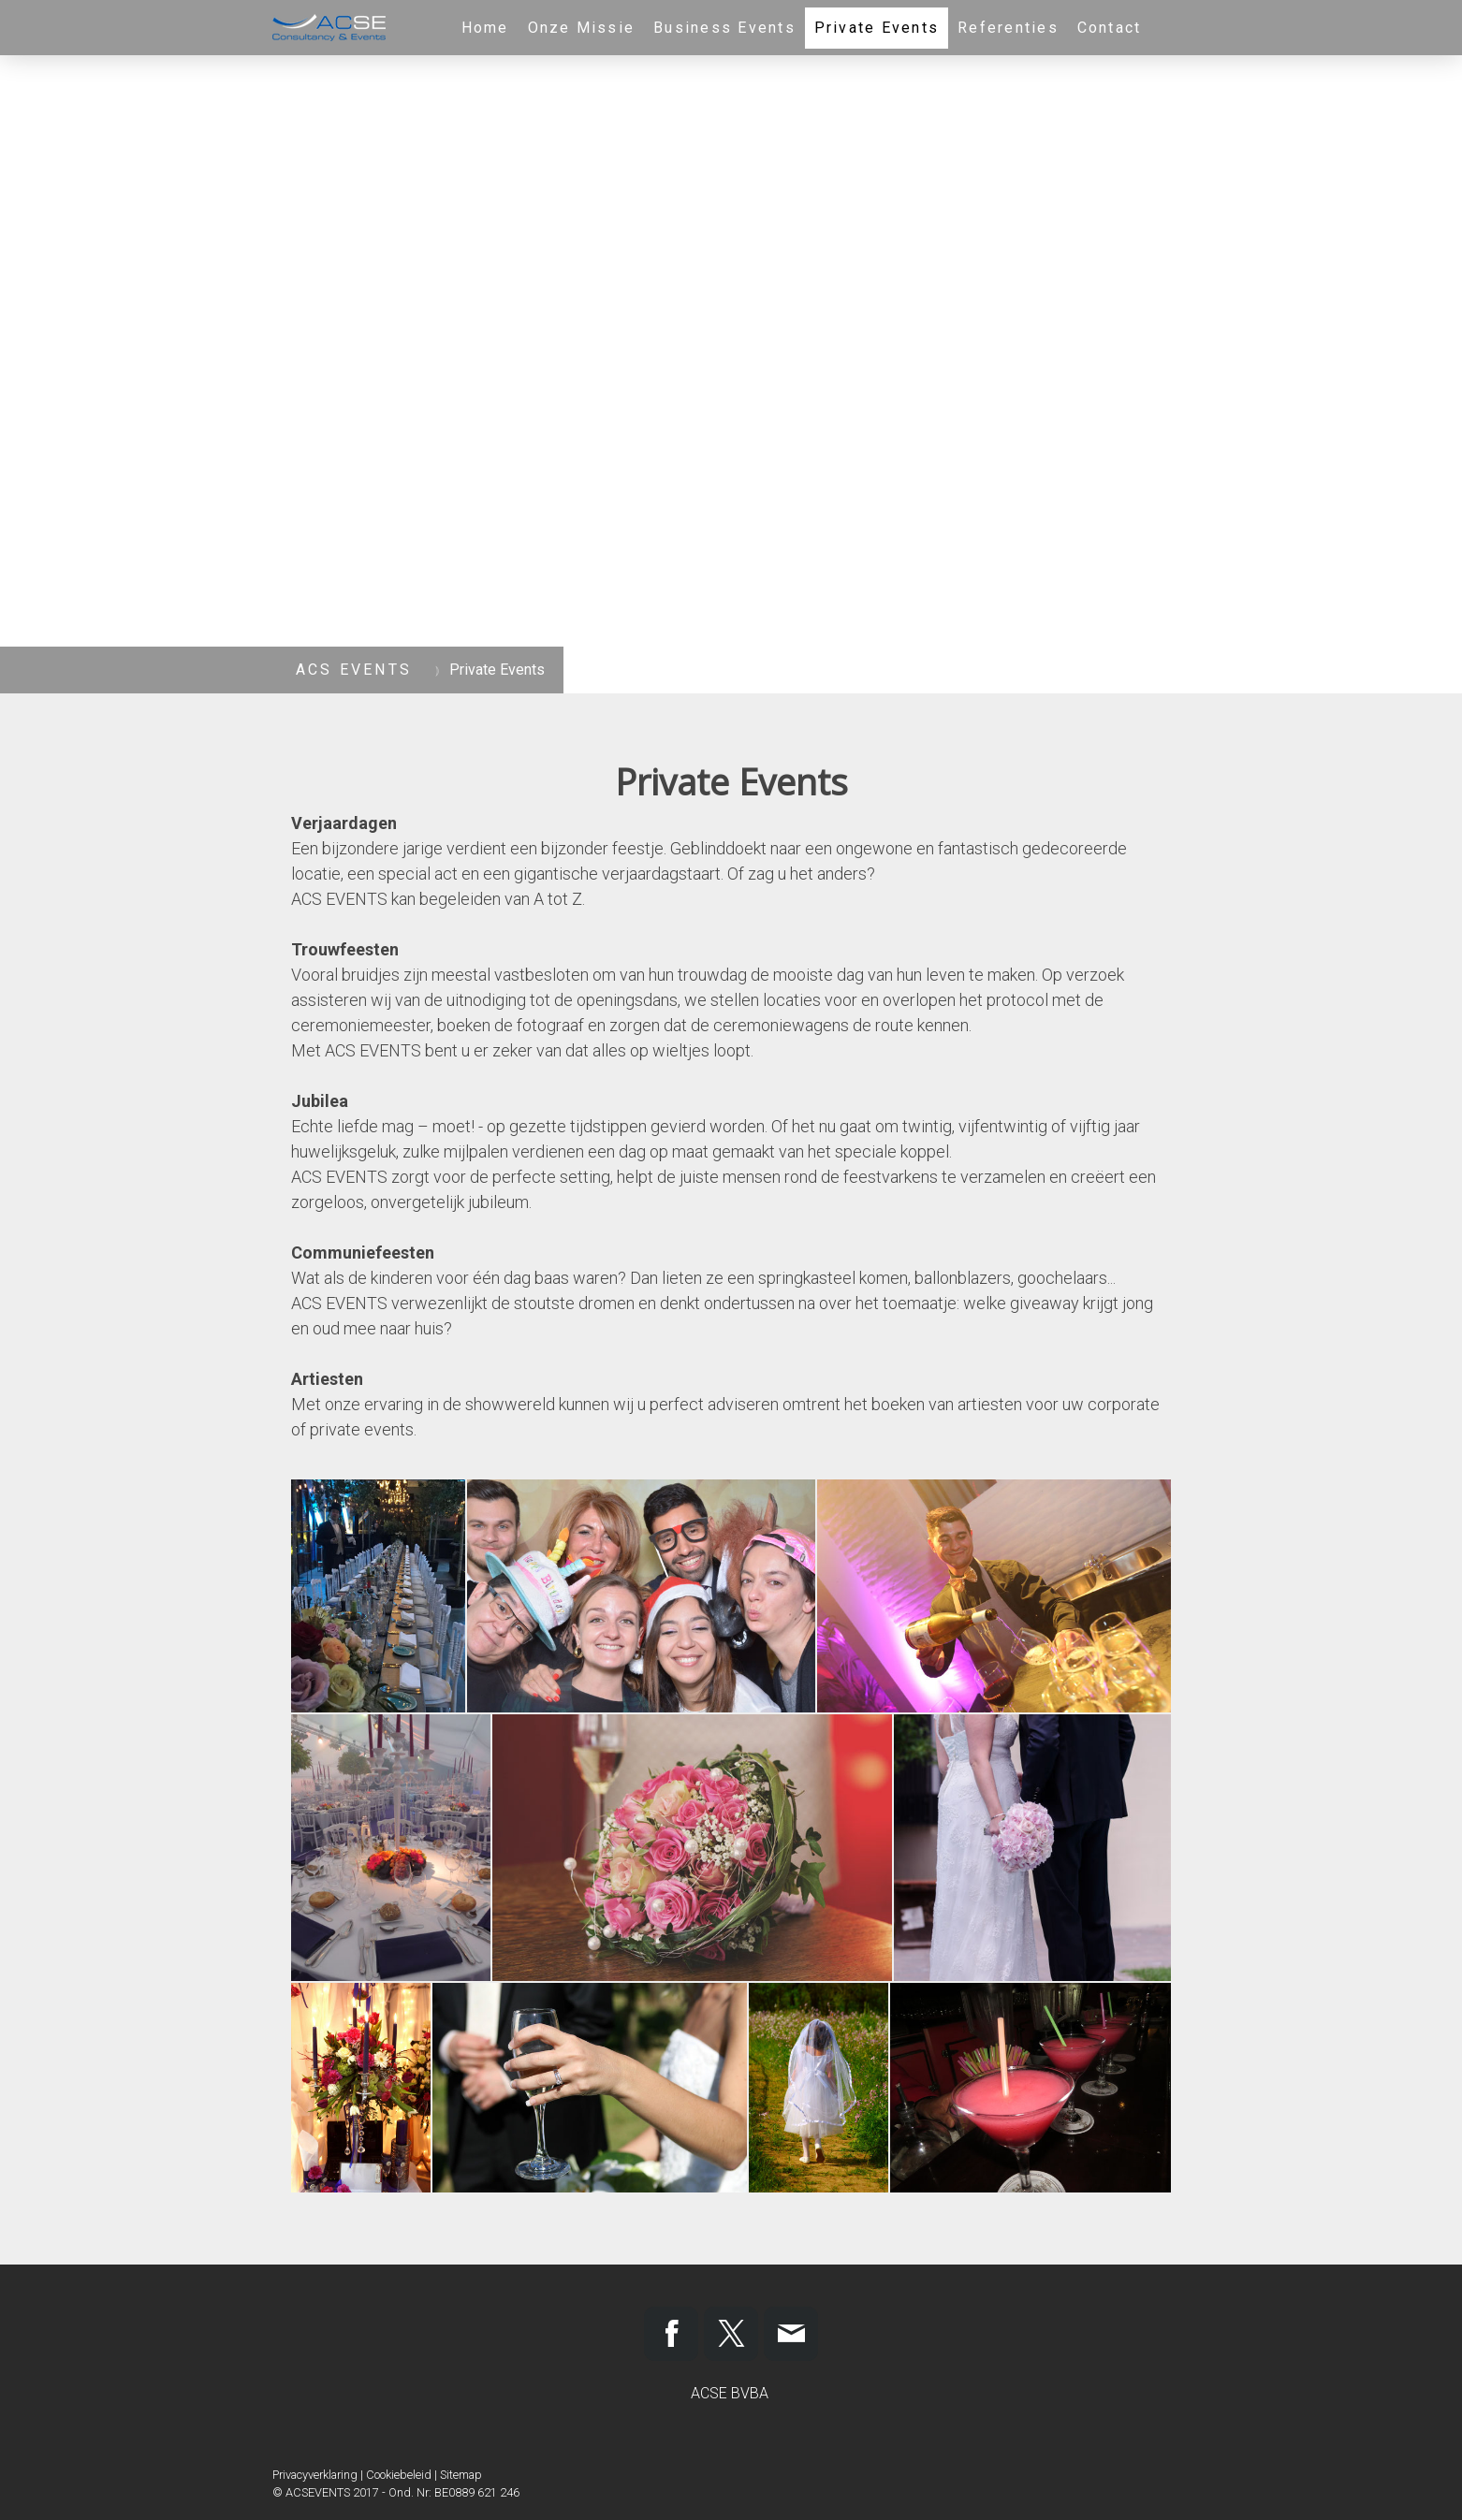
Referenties (1008, 27)
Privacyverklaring (315, 2475)
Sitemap (461, 2475)
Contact (1109, 27)
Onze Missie (582, 27)
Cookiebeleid (398, 2475)
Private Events (876, 27)
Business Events (724, 27)
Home (485, 27)
